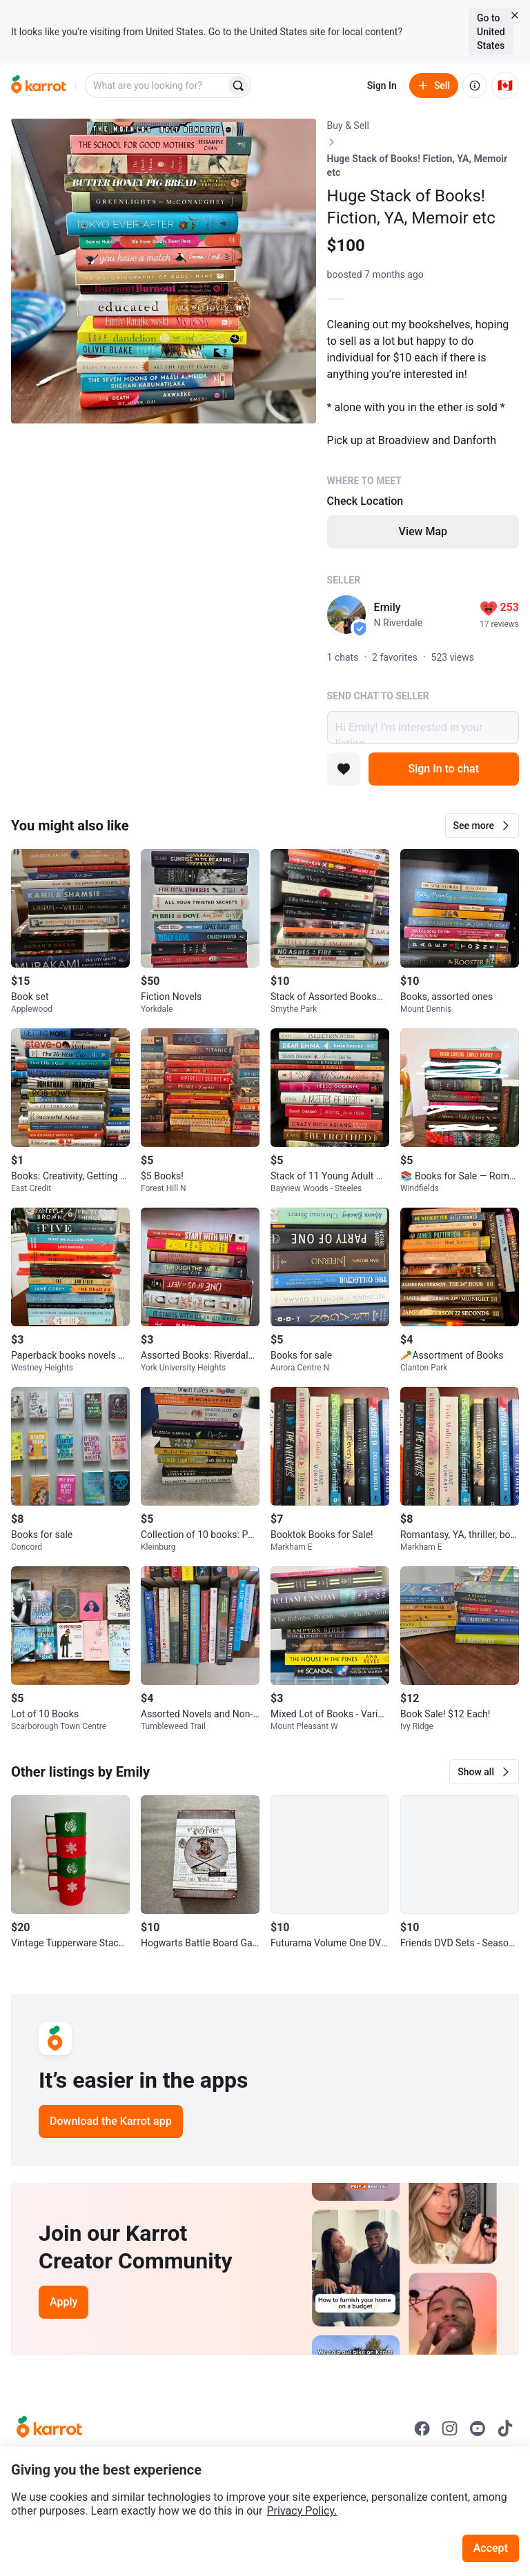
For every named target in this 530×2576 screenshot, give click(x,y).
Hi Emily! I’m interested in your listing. (423, 727)
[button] (482, 825)
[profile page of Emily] (346, 614)
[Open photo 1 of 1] (163, 271)
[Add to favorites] (343, 769)
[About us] (474, 85)
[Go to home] (38, 85)
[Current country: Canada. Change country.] (505, 85)
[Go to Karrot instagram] (450, 2428)
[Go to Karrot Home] (49, 2428)
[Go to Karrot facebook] (422, 2428)
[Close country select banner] (514, 15)
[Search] (238, 85)
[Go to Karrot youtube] (477, 2428)
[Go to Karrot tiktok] (505, 2428)
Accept (490, 2548)
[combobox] (156, 85)
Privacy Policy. (302, 2510)
